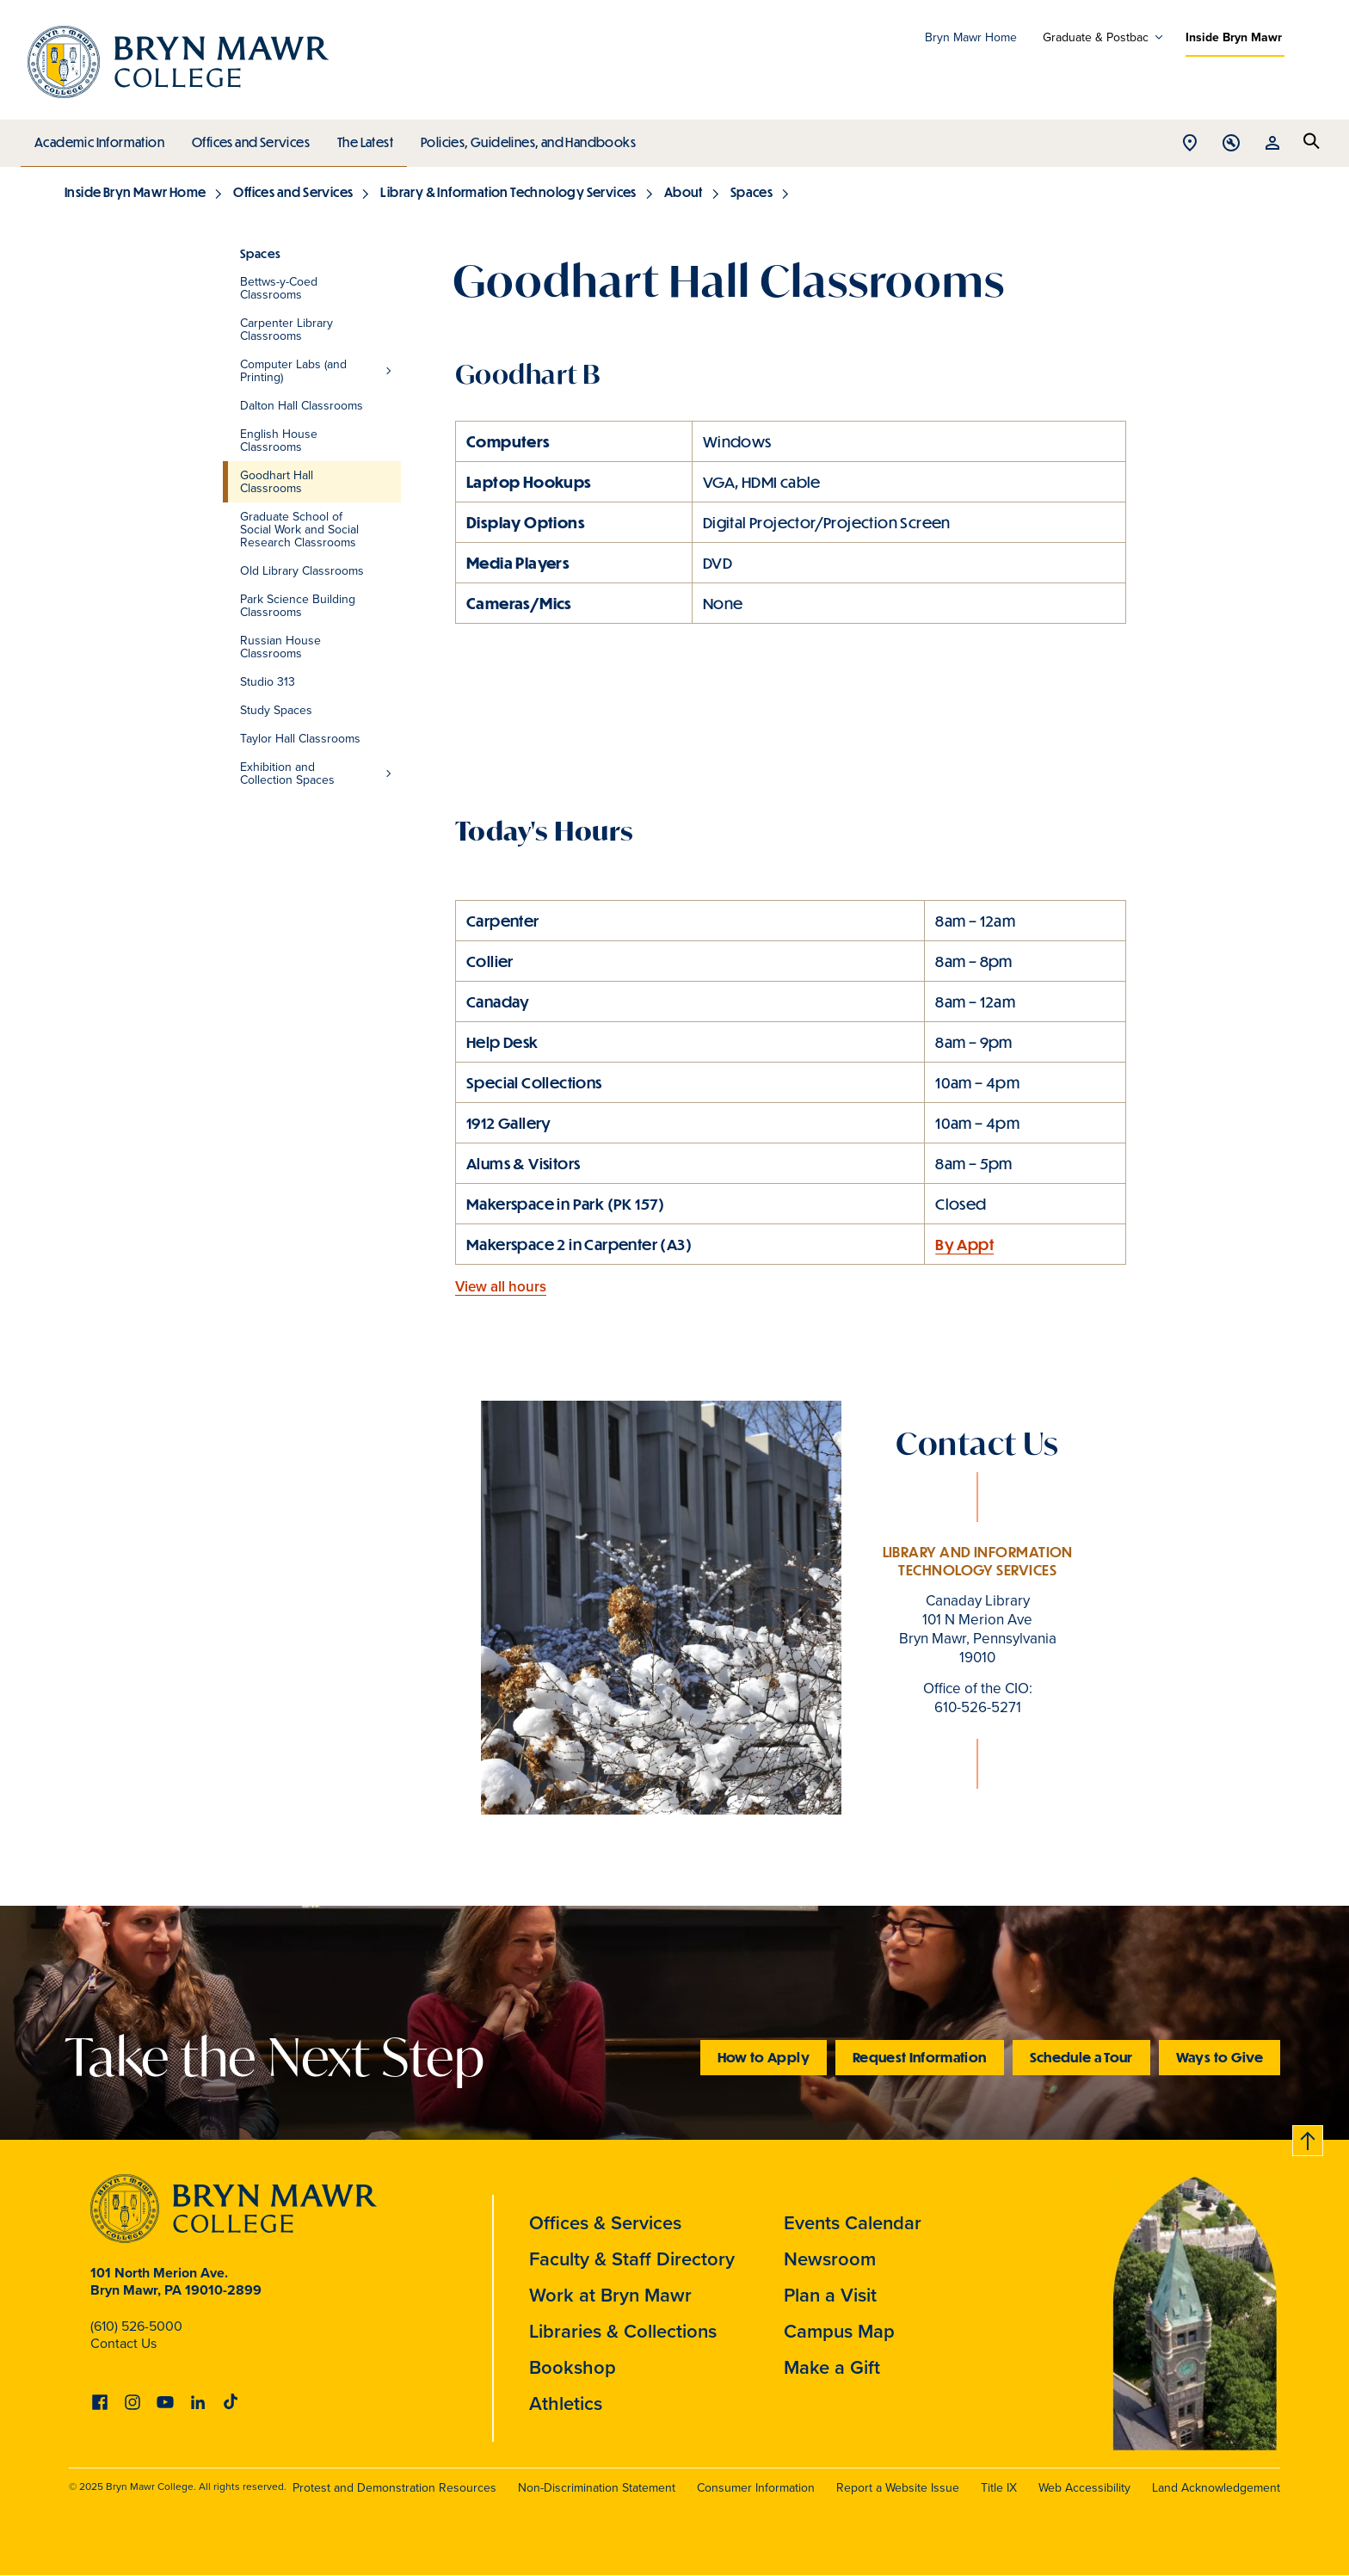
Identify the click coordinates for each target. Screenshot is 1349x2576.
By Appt (964, 1244)
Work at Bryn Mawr (610, 2294)
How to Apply (764, 2057)
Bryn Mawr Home (971, 37)
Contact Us (123, 2342)
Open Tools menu (1231, 144)
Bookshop (572, 2367)
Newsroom (830, 2258)
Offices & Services (605, 2222)
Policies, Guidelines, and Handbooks (522, 138)
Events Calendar (852, 2222)
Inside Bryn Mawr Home (135, 192)
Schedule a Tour (1081, 2057)
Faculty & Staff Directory (632, 2258)
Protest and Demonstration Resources (394, 2487)
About (683, 192)
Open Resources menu (1272, 144)
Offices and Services (248, 138)
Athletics (565, 2403)
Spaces (751, 192)
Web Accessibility (1084, 2487)
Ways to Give (1219, 2057)
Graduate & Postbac (1096, 37)
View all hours (500, 1286)
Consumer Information (756, 2487)
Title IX (999, 2487)
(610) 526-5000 (136, 2325)
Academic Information (98, 138)
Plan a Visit (830, 2294)
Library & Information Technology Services (508, 192)
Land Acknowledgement (1216, 2487)
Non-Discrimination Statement (596, 2487)
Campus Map (839, 2331)
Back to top (1308, 2137)
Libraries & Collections (623, 2331)
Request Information (920, 2057)
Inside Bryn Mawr (1234, 37)
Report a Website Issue (897, 2487)
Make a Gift (832, 2367)
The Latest (361, 138)
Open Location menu (1190, 144)
